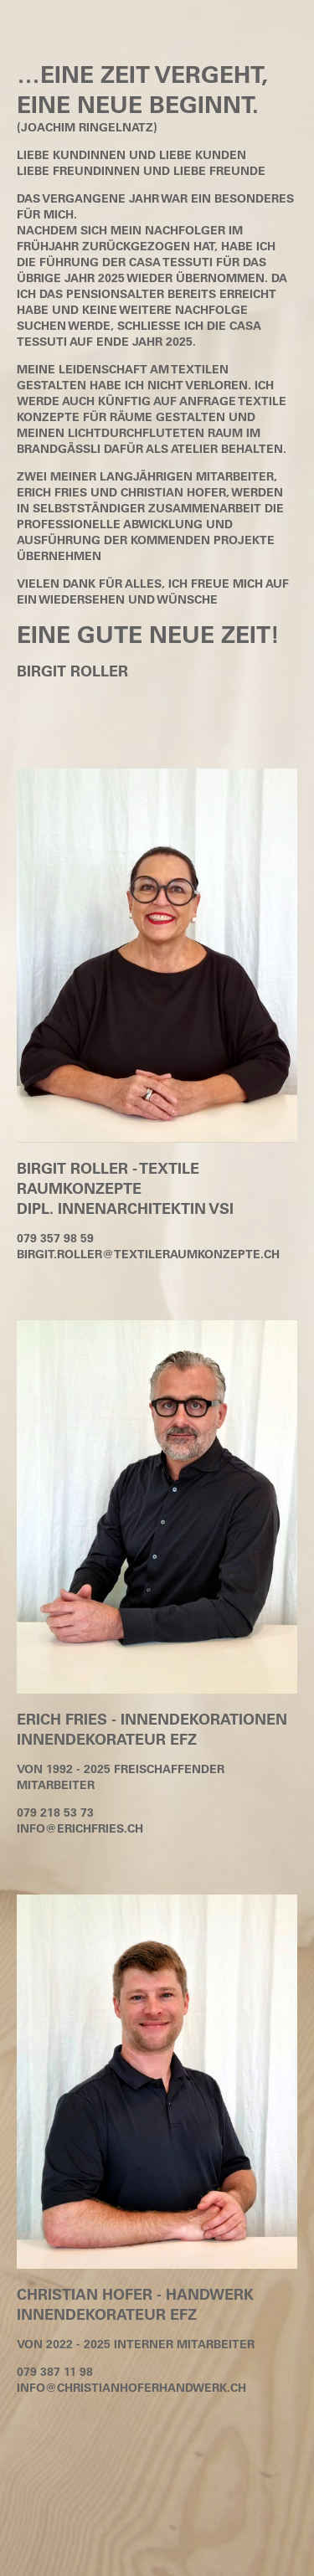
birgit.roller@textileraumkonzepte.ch (148, 1254)
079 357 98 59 (55, 1238)
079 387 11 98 (55, 2371)
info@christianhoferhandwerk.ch (131, 2387)
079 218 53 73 (55, 1812)
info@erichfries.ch (80, 1828)
